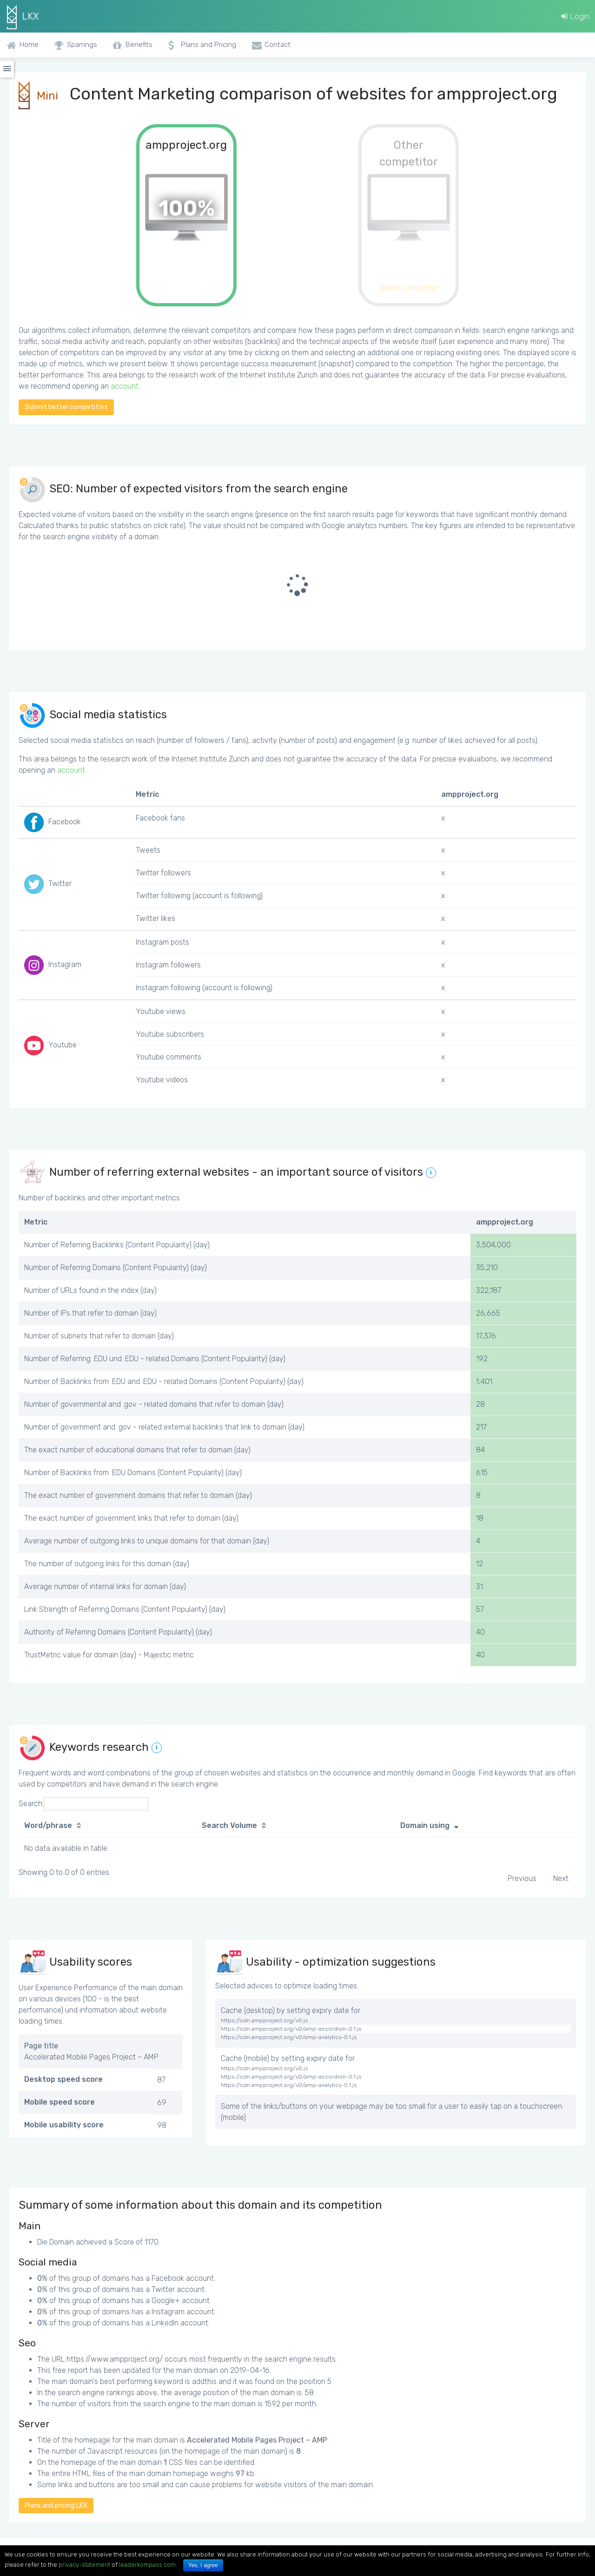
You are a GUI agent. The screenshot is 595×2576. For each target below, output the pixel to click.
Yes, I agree (203, 2565)
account (125, 386)
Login (575, 16)
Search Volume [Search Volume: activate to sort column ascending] (229, 1825)
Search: (83, 1803)
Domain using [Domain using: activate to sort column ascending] (425, 1825)
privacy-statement (84, 2564)
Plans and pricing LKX (56, 2506)
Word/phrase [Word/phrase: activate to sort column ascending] (48, 1825)
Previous (522, 1878)
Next (561, 1878)
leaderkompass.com (147, 2564)
